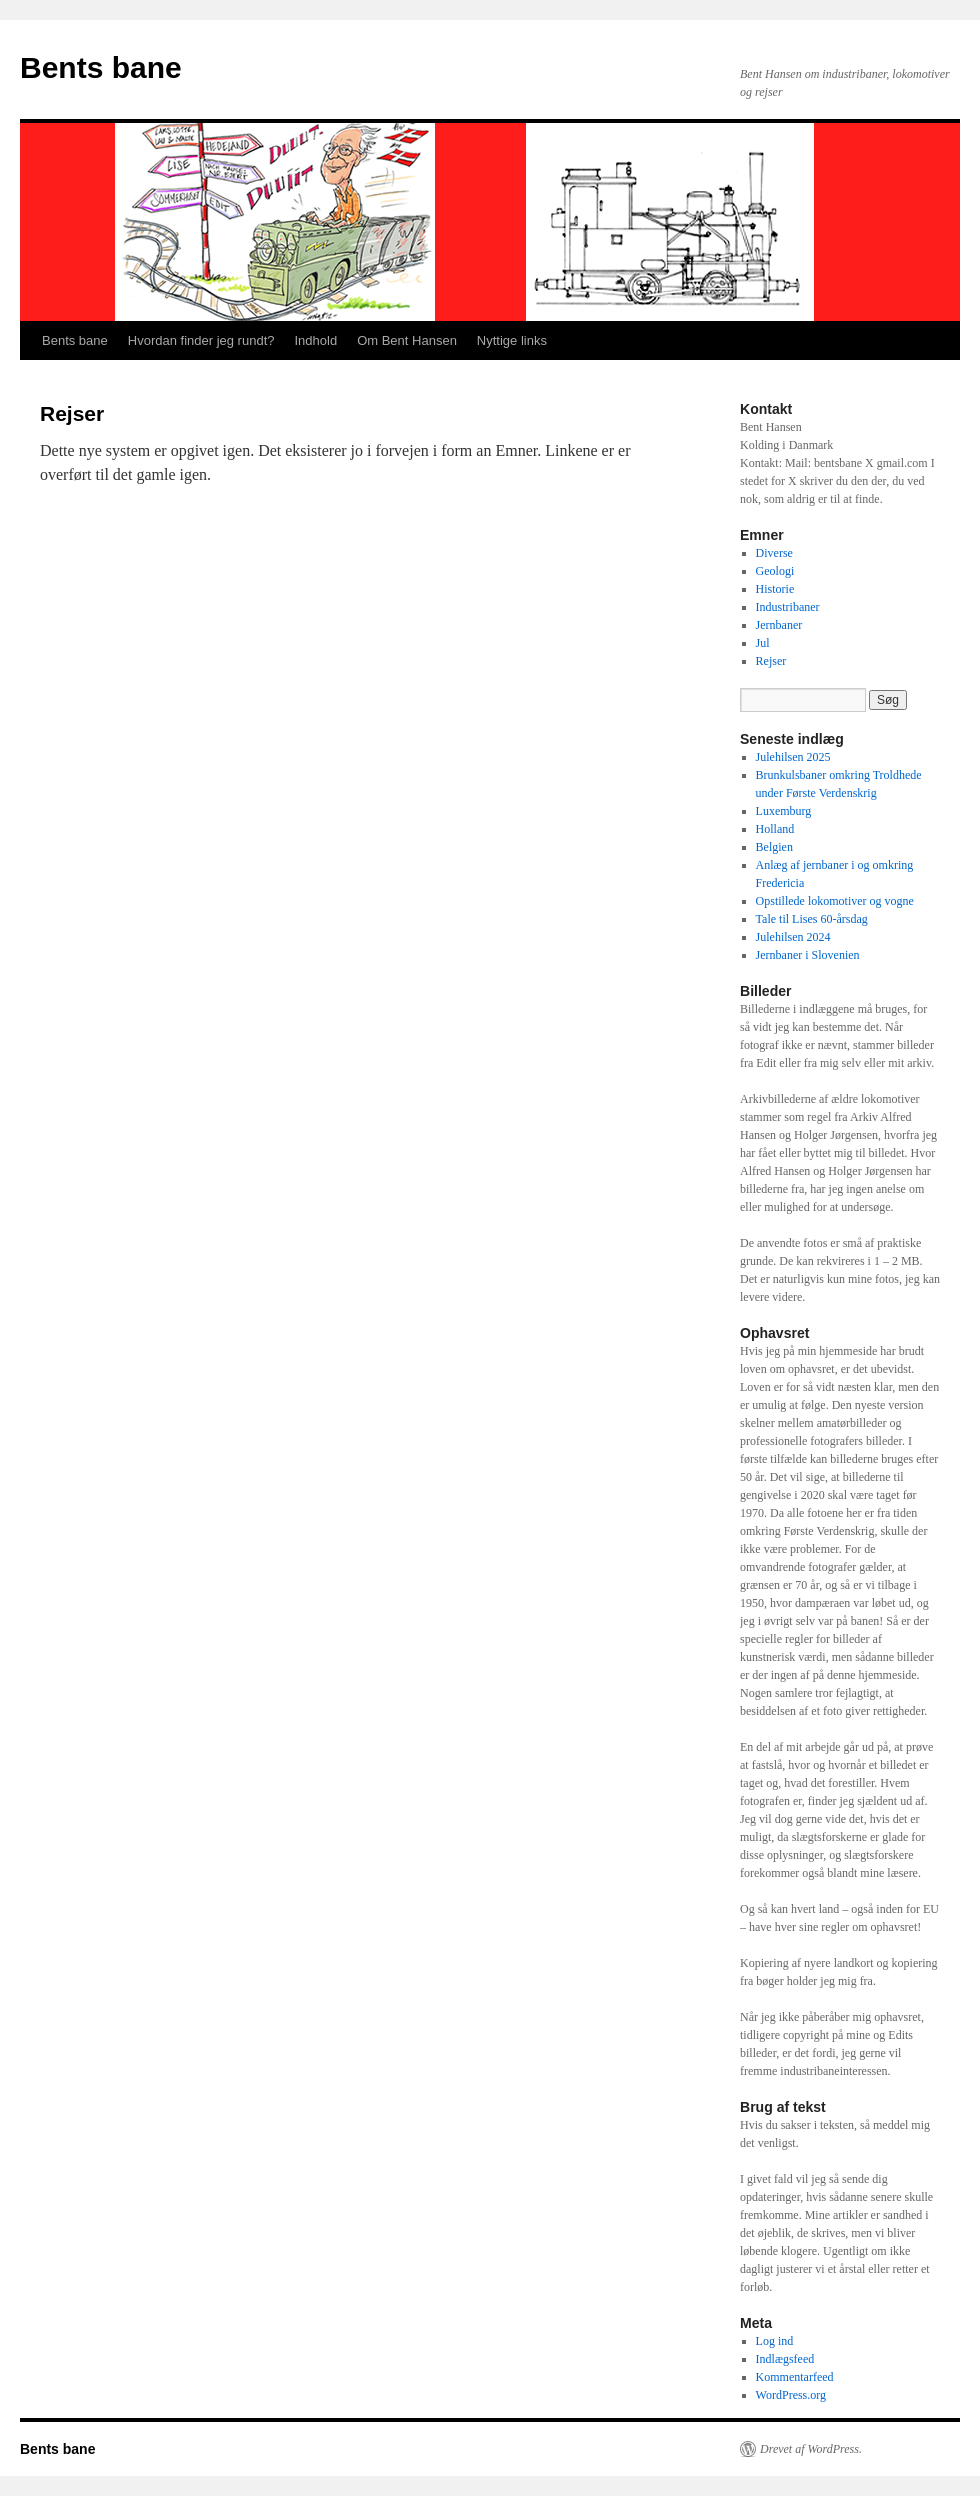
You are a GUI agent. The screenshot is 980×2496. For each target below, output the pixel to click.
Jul (763, 643)
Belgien (774, 847)
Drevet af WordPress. (811, 2449)
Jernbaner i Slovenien (808, 955)
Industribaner (788, 607)
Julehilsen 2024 (793, 937)
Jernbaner (779, 625)
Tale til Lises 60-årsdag (812, 919)
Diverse (774, 553)
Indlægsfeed (785, 2359)
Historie (775, 589)
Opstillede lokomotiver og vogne (835, 901)
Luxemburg (784, 811)
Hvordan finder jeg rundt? (201, 340)
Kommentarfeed (795, 2377)
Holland (775, 829)
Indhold (315, 340)
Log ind (775, 2341)
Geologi (775, 571)
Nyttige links (512, 340)
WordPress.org (791, 2395)
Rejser (771, 661)
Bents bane (101, 67)
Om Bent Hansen (407, 340)
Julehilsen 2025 (793, 757)
